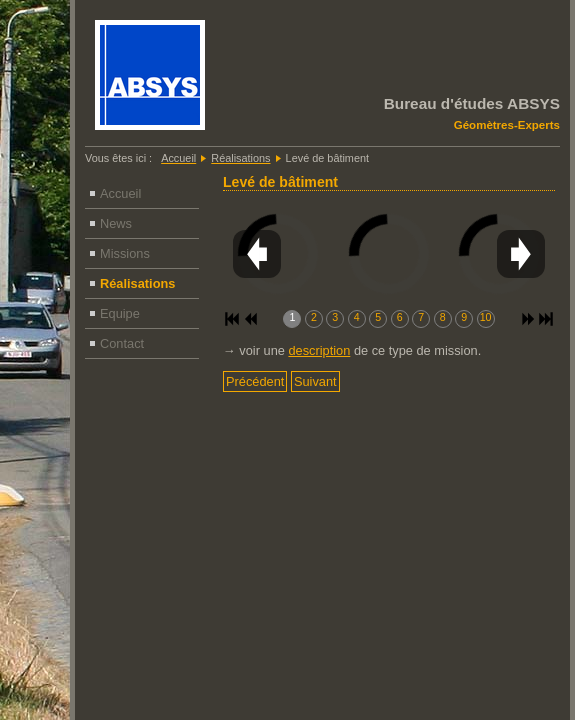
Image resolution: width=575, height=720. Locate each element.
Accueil (120, 193)
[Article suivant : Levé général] (315, 381)
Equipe (120, 313)
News (116, 223)
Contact (122, 343)
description (319, 350)
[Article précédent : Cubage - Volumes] (255, 381)
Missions (125, 253)
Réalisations (137, 283)
